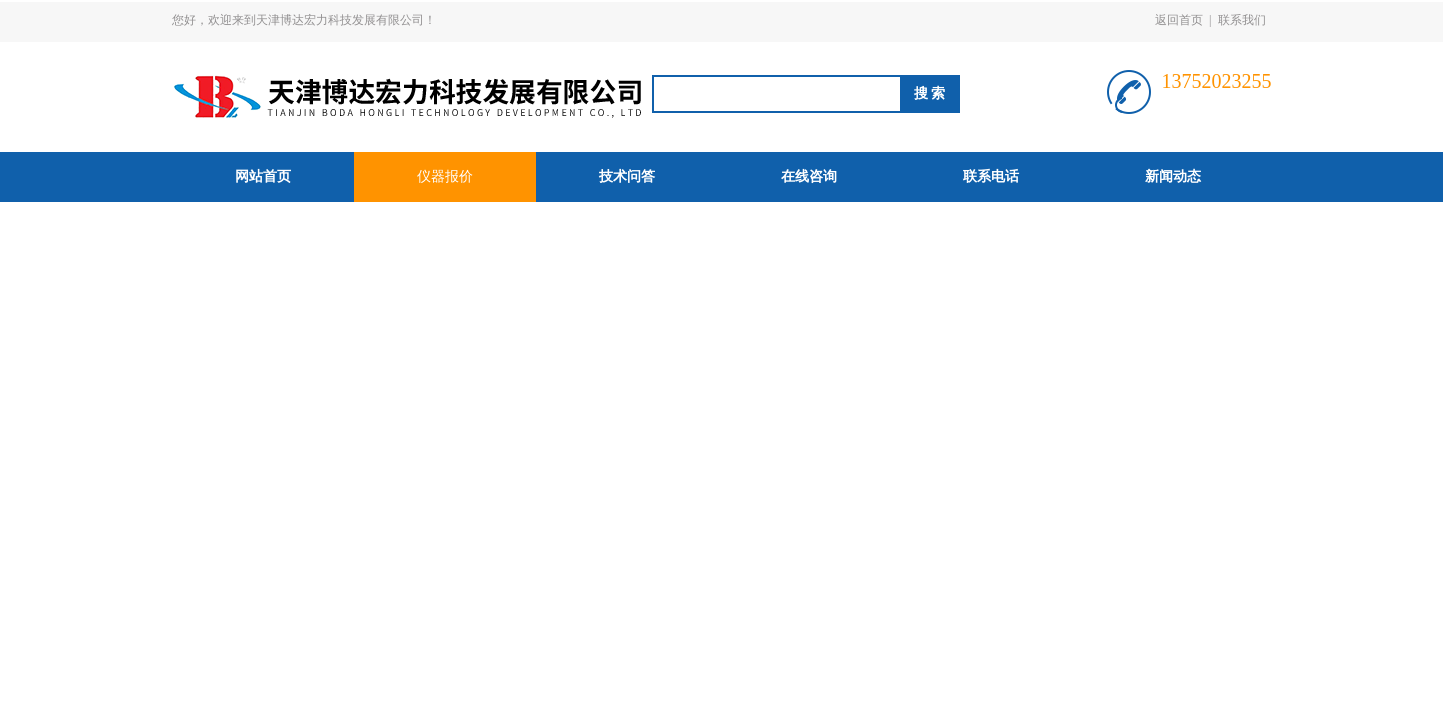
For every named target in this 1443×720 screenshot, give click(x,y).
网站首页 (263, 176)
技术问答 (627, 176)
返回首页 (1179, 20)
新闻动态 (1173, 176)
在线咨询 (809, 176)
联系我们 (1242, 20)
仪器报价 (445, 176)
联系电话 (991, 176)
